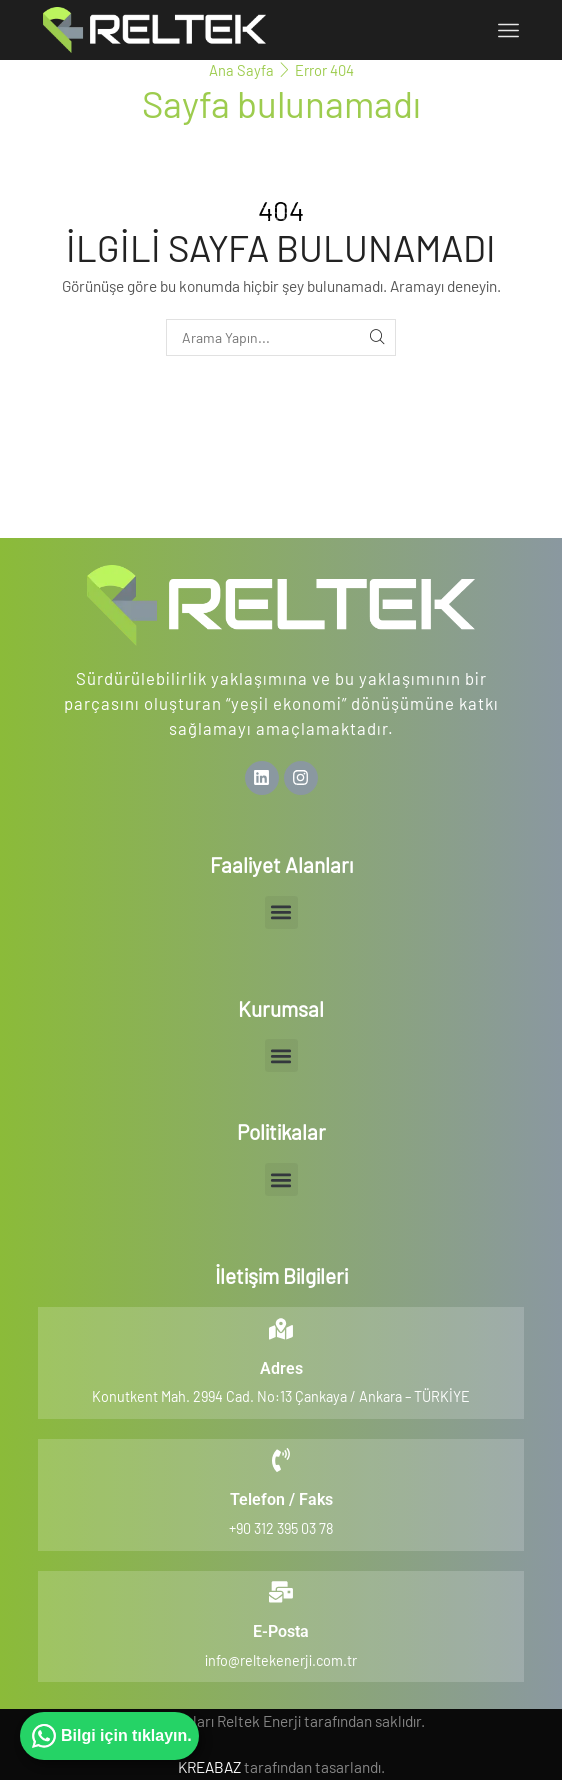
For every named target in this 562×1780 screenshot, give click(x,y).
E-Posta (281, 1631)
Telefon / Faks (281, 1499)
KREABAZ (209, 1767)
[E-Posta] (281, 1592)
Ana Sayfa (241, 70)
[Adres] (281, 1329)
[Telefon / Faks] (281, 1460)
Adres (281, 1368)
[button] (281, 912)
